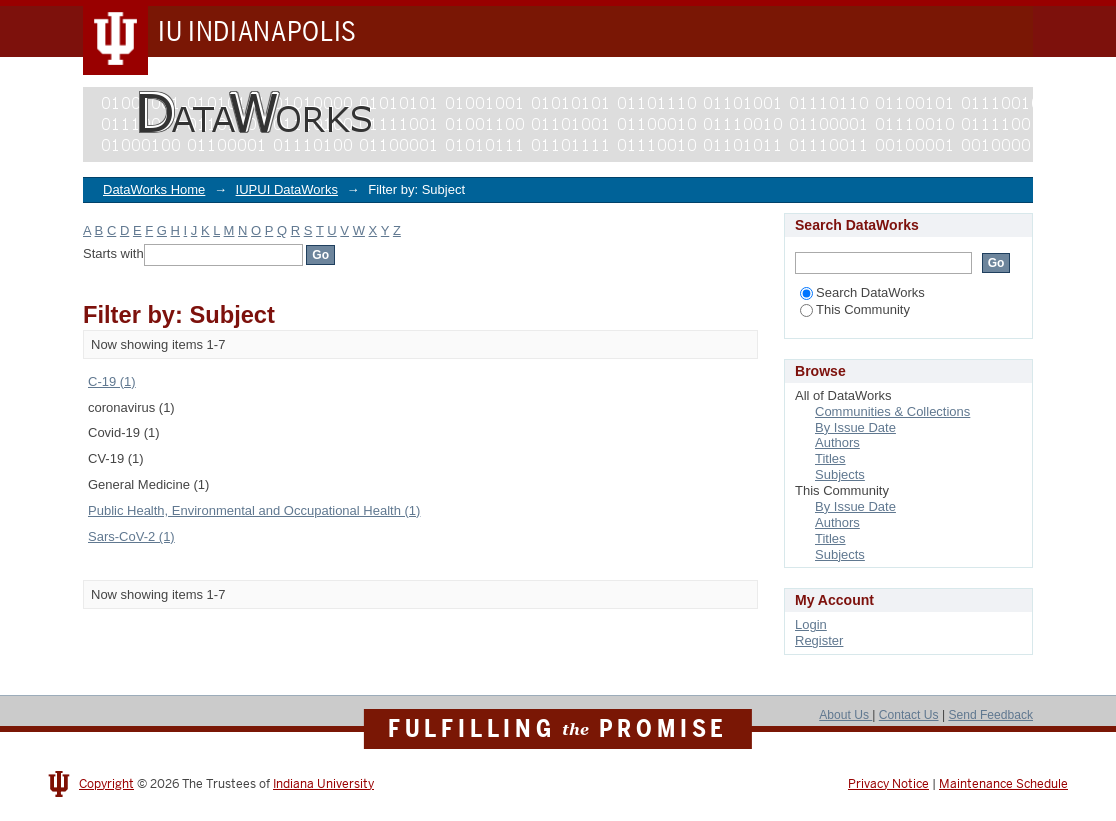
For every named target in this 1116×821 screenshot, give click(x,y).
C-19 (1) (112, 381)
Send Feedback (990, 715)
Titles (830, 458)
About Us (845, 715)
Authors (837, 442)
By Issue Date (855, 427)
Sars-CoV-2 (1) (131, 536)
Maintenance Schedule (1003, 784)
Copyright (106, 784)
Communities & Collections (892, 411)
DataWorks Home (154, 189)
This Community (855, 309)
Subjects (840, 474)
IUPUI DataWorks (287, 189)
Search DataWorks (862, 292)
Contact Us (909, 715)
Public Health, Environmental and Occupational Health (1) (254, 510)
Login (811, 624)
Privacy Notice (888, 784)
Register (819, 640)
